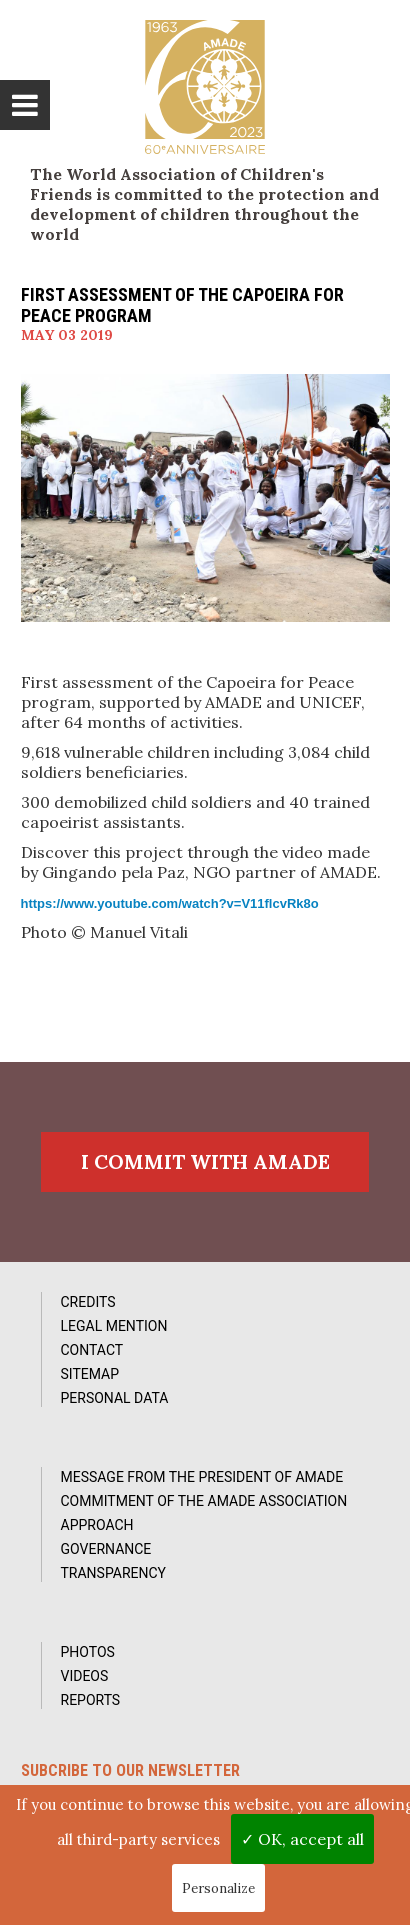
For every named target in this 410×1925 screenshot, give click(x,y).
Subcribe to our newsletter (130, 1770)
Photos (88, 1652)
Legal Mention (114, 1326)
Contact (92, 1350)
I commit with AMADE (205, 1161)
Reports (91, 1700)
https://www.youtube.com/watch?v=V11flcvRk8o (170, 903)
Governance (106, 1549)
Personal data (115, 1398)
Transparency (114, 1573)
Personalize (218, 1888)
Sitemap (90, 1374)
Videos (85, 1676)
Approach (97, 1525)
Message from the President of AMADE (202, 1477)
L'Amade (205, 87)
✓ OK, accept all (302, 1839)
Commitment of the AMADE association (204, 1501)
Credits (88, 1302)
